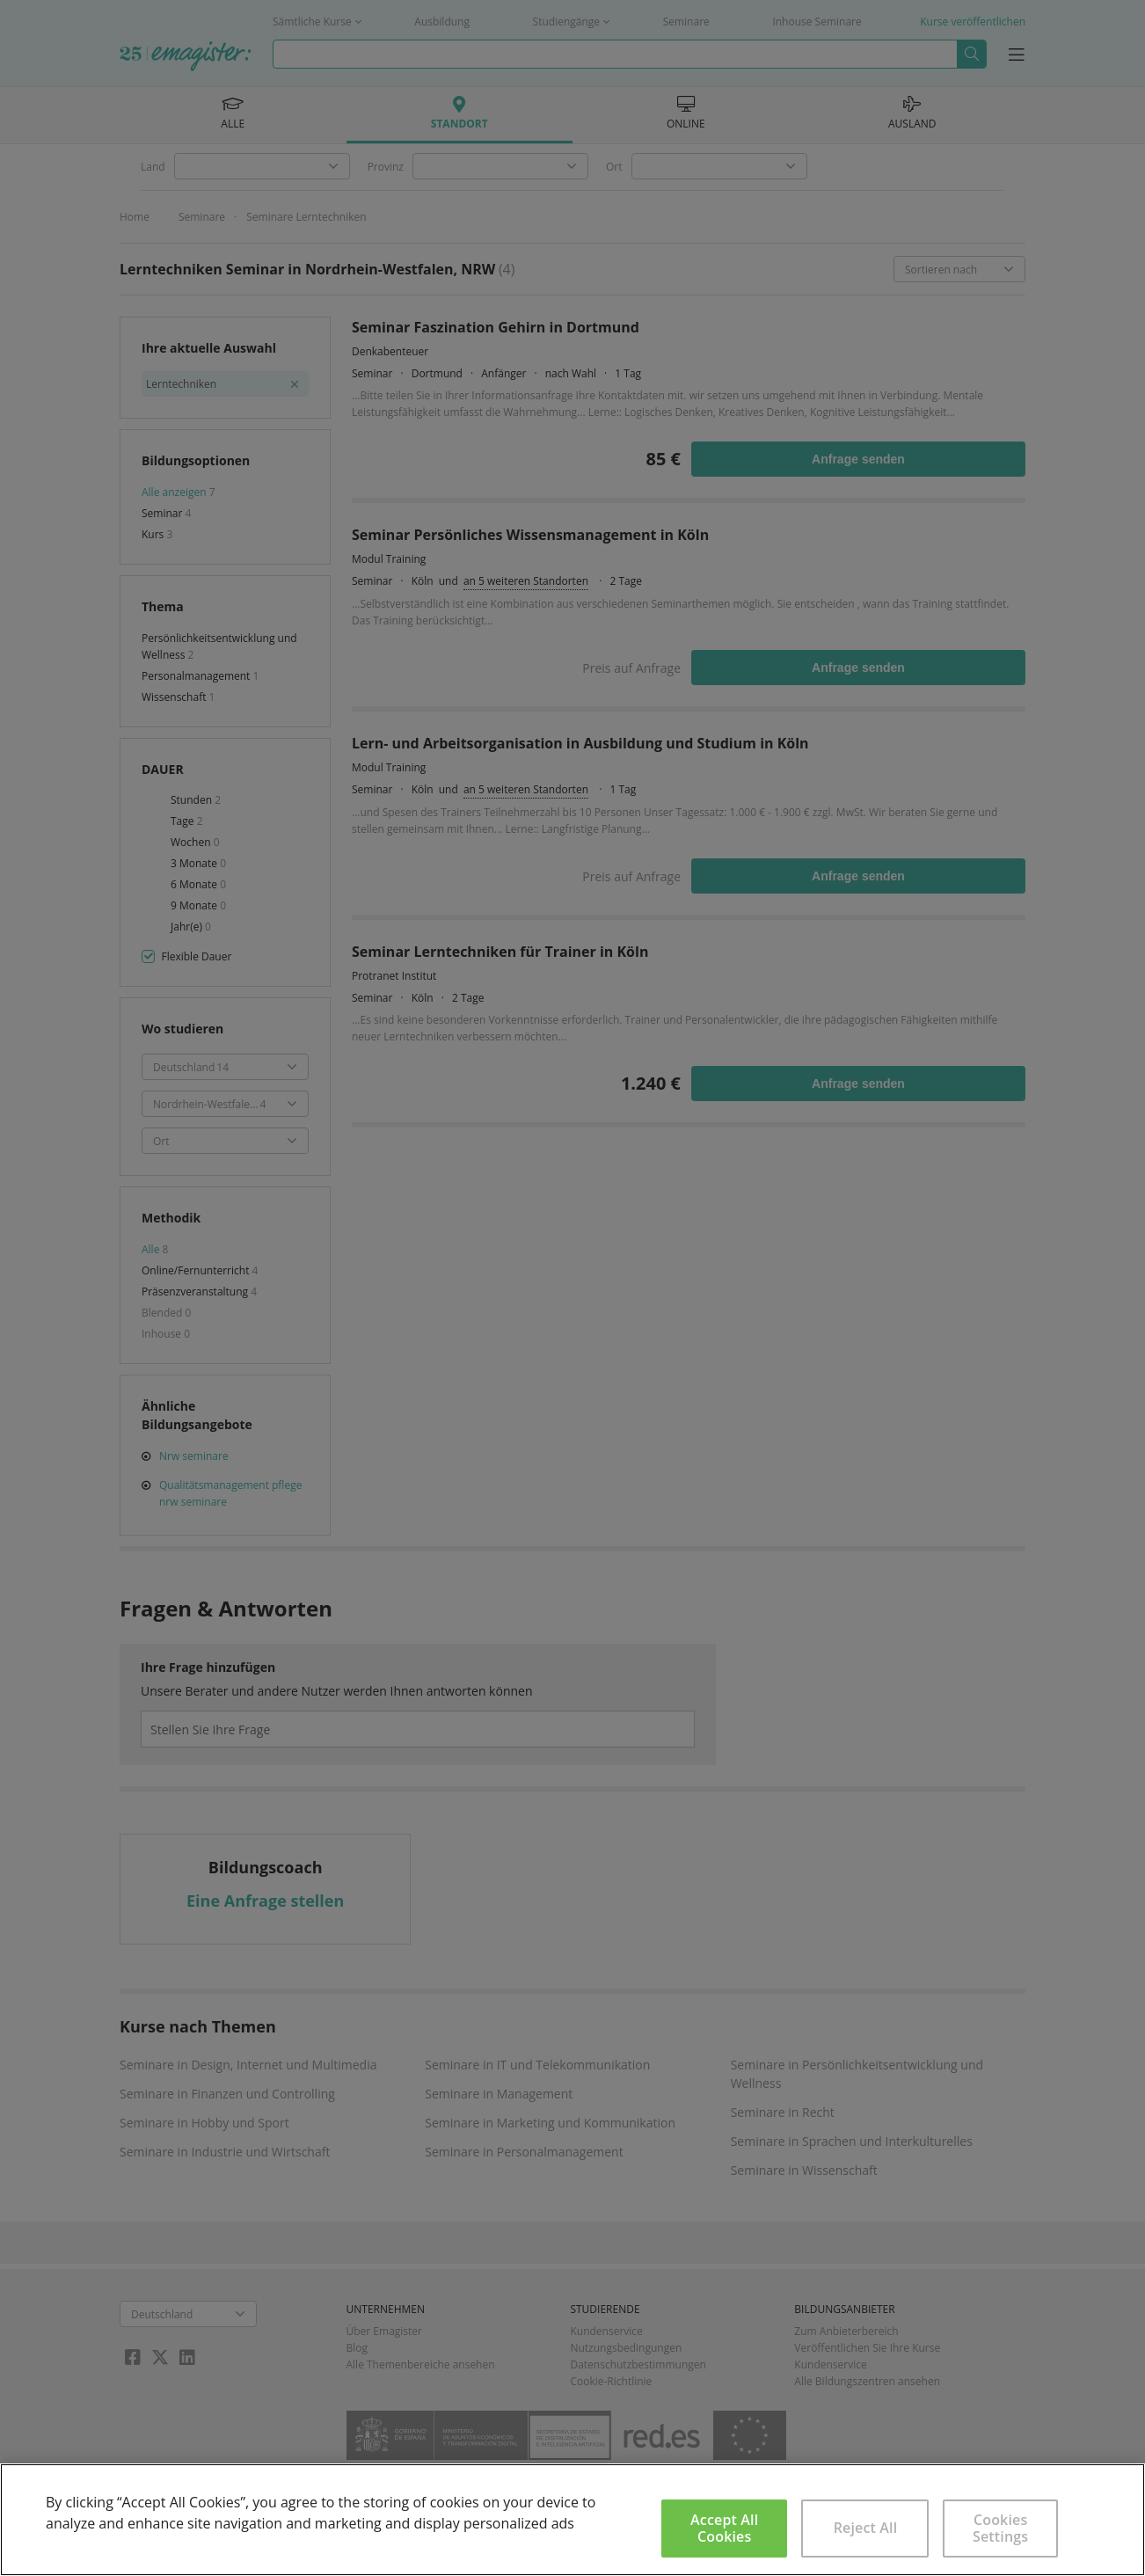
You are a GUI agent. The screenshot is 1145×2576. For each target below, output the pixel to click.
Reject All (866, 2527)
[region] (572, 2519)
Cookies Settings (1000, 2528)
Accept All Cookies (724, 2528)
